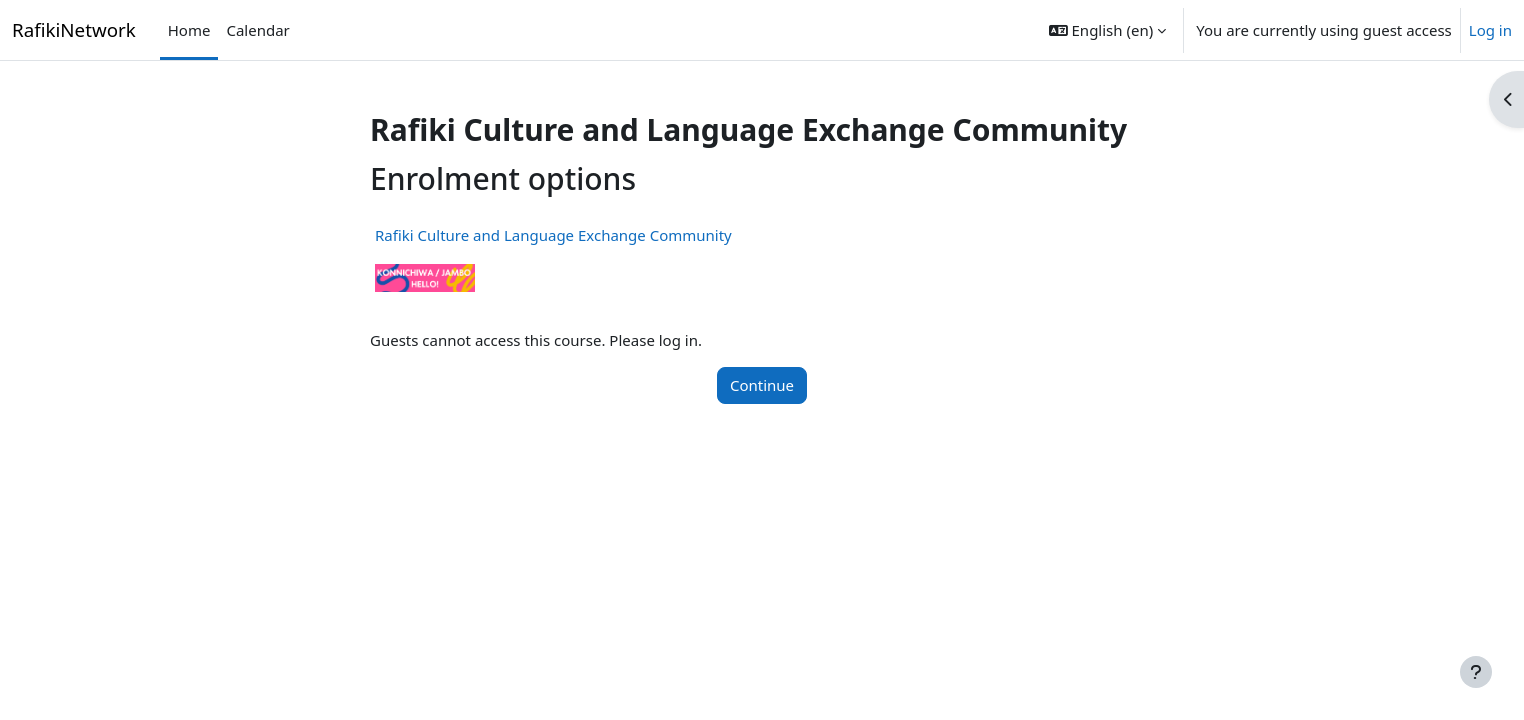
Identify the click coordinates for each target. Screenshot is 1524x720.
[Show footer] (1476, 672)
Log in (1490, 30)
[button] (1107, 30)
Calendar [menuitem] (257, 30)
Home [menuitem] (189, 30)
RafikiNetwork (74, 29)
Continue (762, 385)
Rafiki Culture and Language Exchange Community (553, 235)
